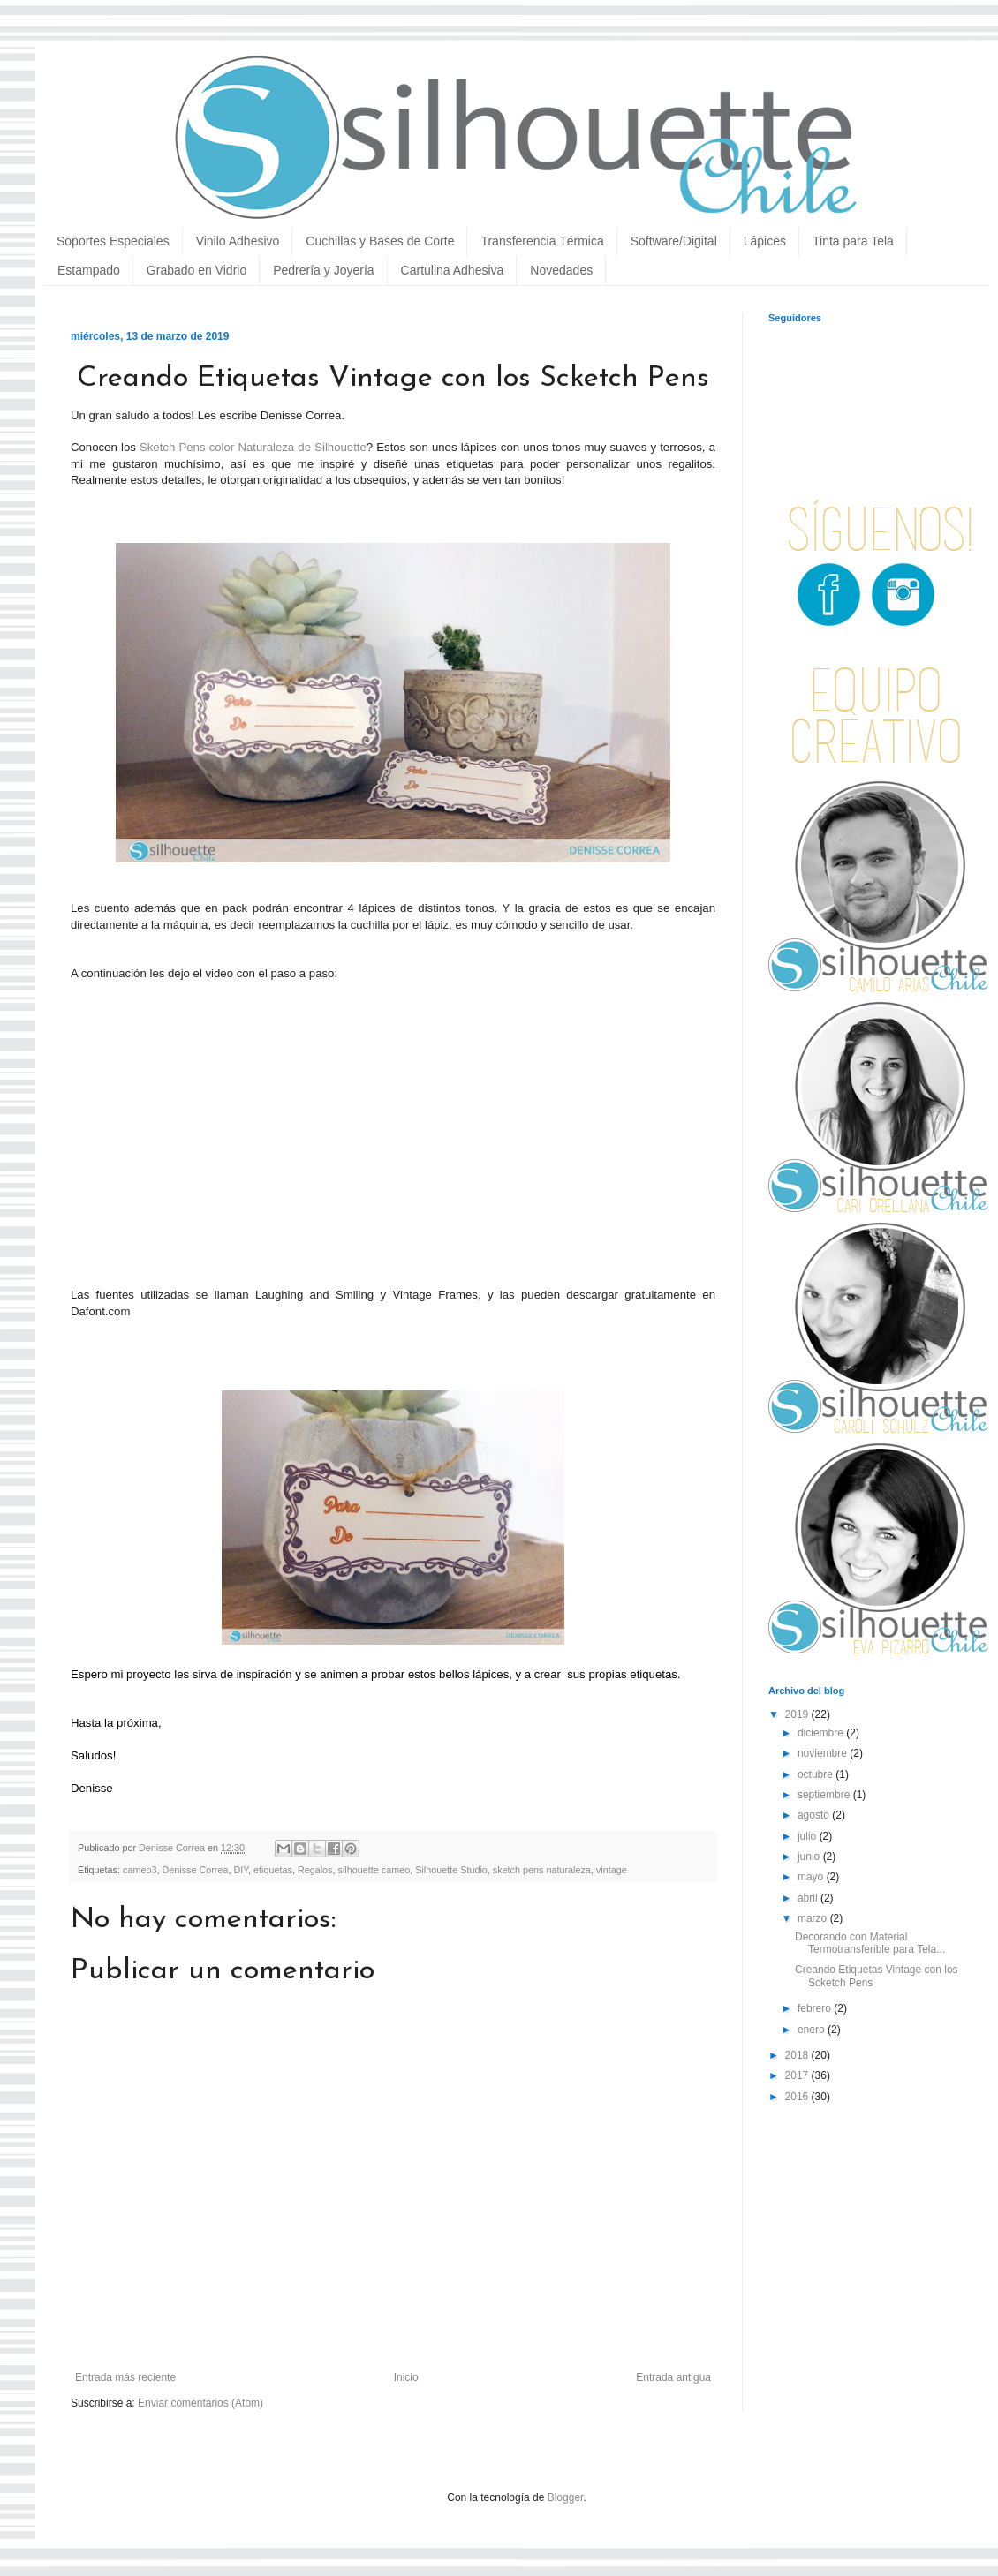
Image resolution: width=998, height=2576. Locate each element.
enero (813, 2029)
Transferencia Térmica (541, 241)
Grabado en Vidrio (196, 270)
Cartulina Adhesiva (452, 270)
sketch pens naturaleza (542, 1869)
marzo (814, 1918)
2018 (798, 2055)
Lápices (765, 241)
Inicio (406, 2377)
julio (809, 1836)
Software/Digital (674, 241)
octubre (816, 1774)
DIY (240, 1869)
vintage (611, 1869)
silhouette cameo (374, 1869)
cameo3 (139, 1869)
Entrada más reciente (125, 2377)
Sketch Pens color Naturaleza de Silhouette (253, 447)
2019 (798, 1714)
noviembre (824, 1753)
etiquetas (272, 1869)
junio (810, 1856)
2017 (798, 2075)
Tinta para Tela (853, 241)
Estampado (88, 270)
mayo (812, 1877)
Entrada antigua (673, 2377)
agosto (815, 1815)
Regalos (315, 1869)
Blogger (566, 2497)
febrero (816, 2008)
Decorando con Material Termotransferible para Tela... (870, 1943)
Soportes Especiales (113, 241)
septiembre (825, 1795)
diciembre (822, 1733)
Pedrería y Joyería (323, 270)
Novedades (561, 270)
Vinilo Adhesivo (238, 241)
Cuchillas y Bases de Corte (380, 241)
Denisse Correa (195, 1869)
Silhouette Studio (451, 1869)
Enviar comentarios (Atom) (200, 2403)
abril (809, 1898)
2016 (798, 2096)
